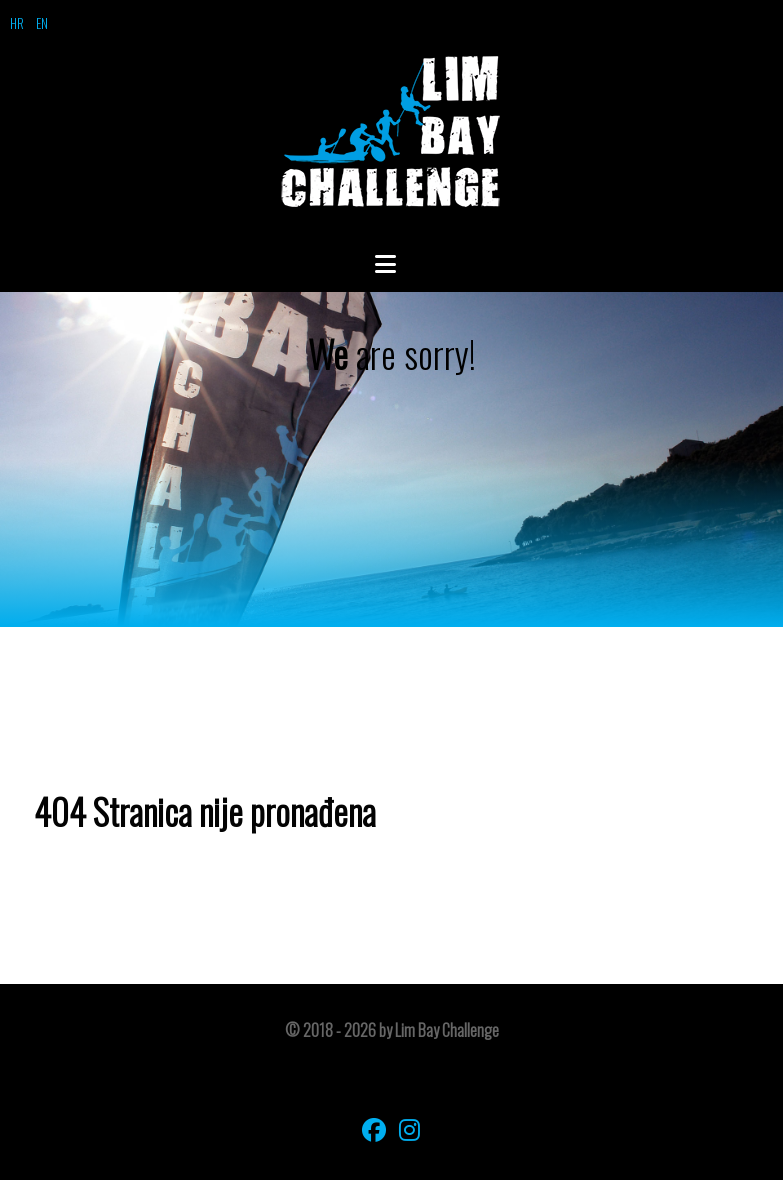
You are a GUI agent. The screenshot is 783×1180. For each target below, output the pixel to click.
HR (17, 23)
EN (42, 23)
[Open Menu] (392, 263)
